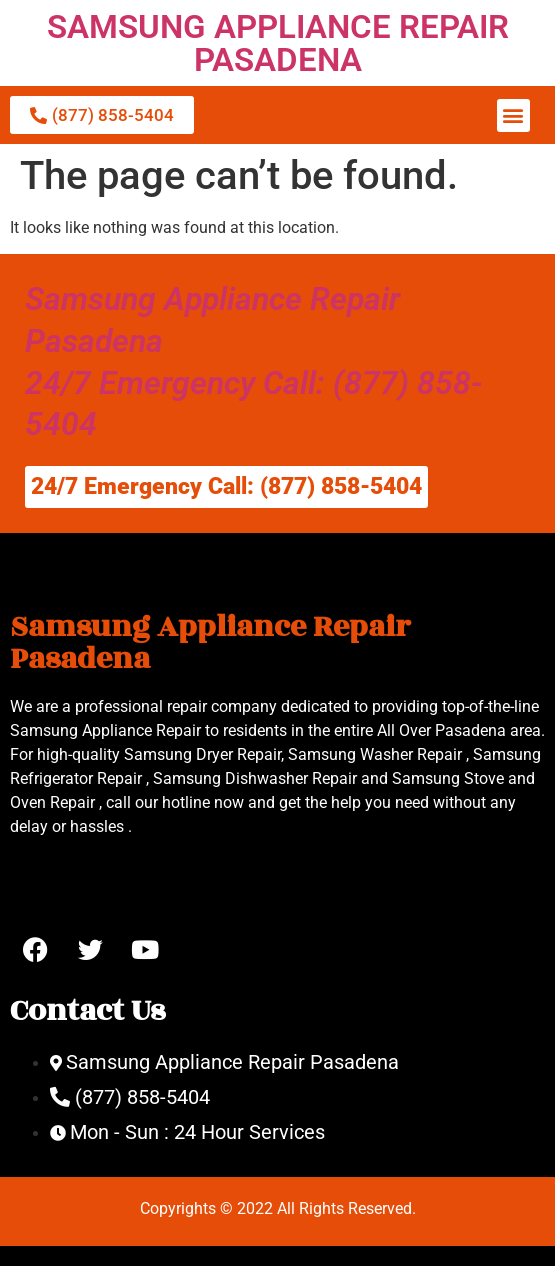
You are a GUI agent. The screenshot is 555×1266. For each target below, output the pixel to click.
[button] (513, 115)
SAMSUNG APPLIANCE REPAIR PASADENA (278, 43)
